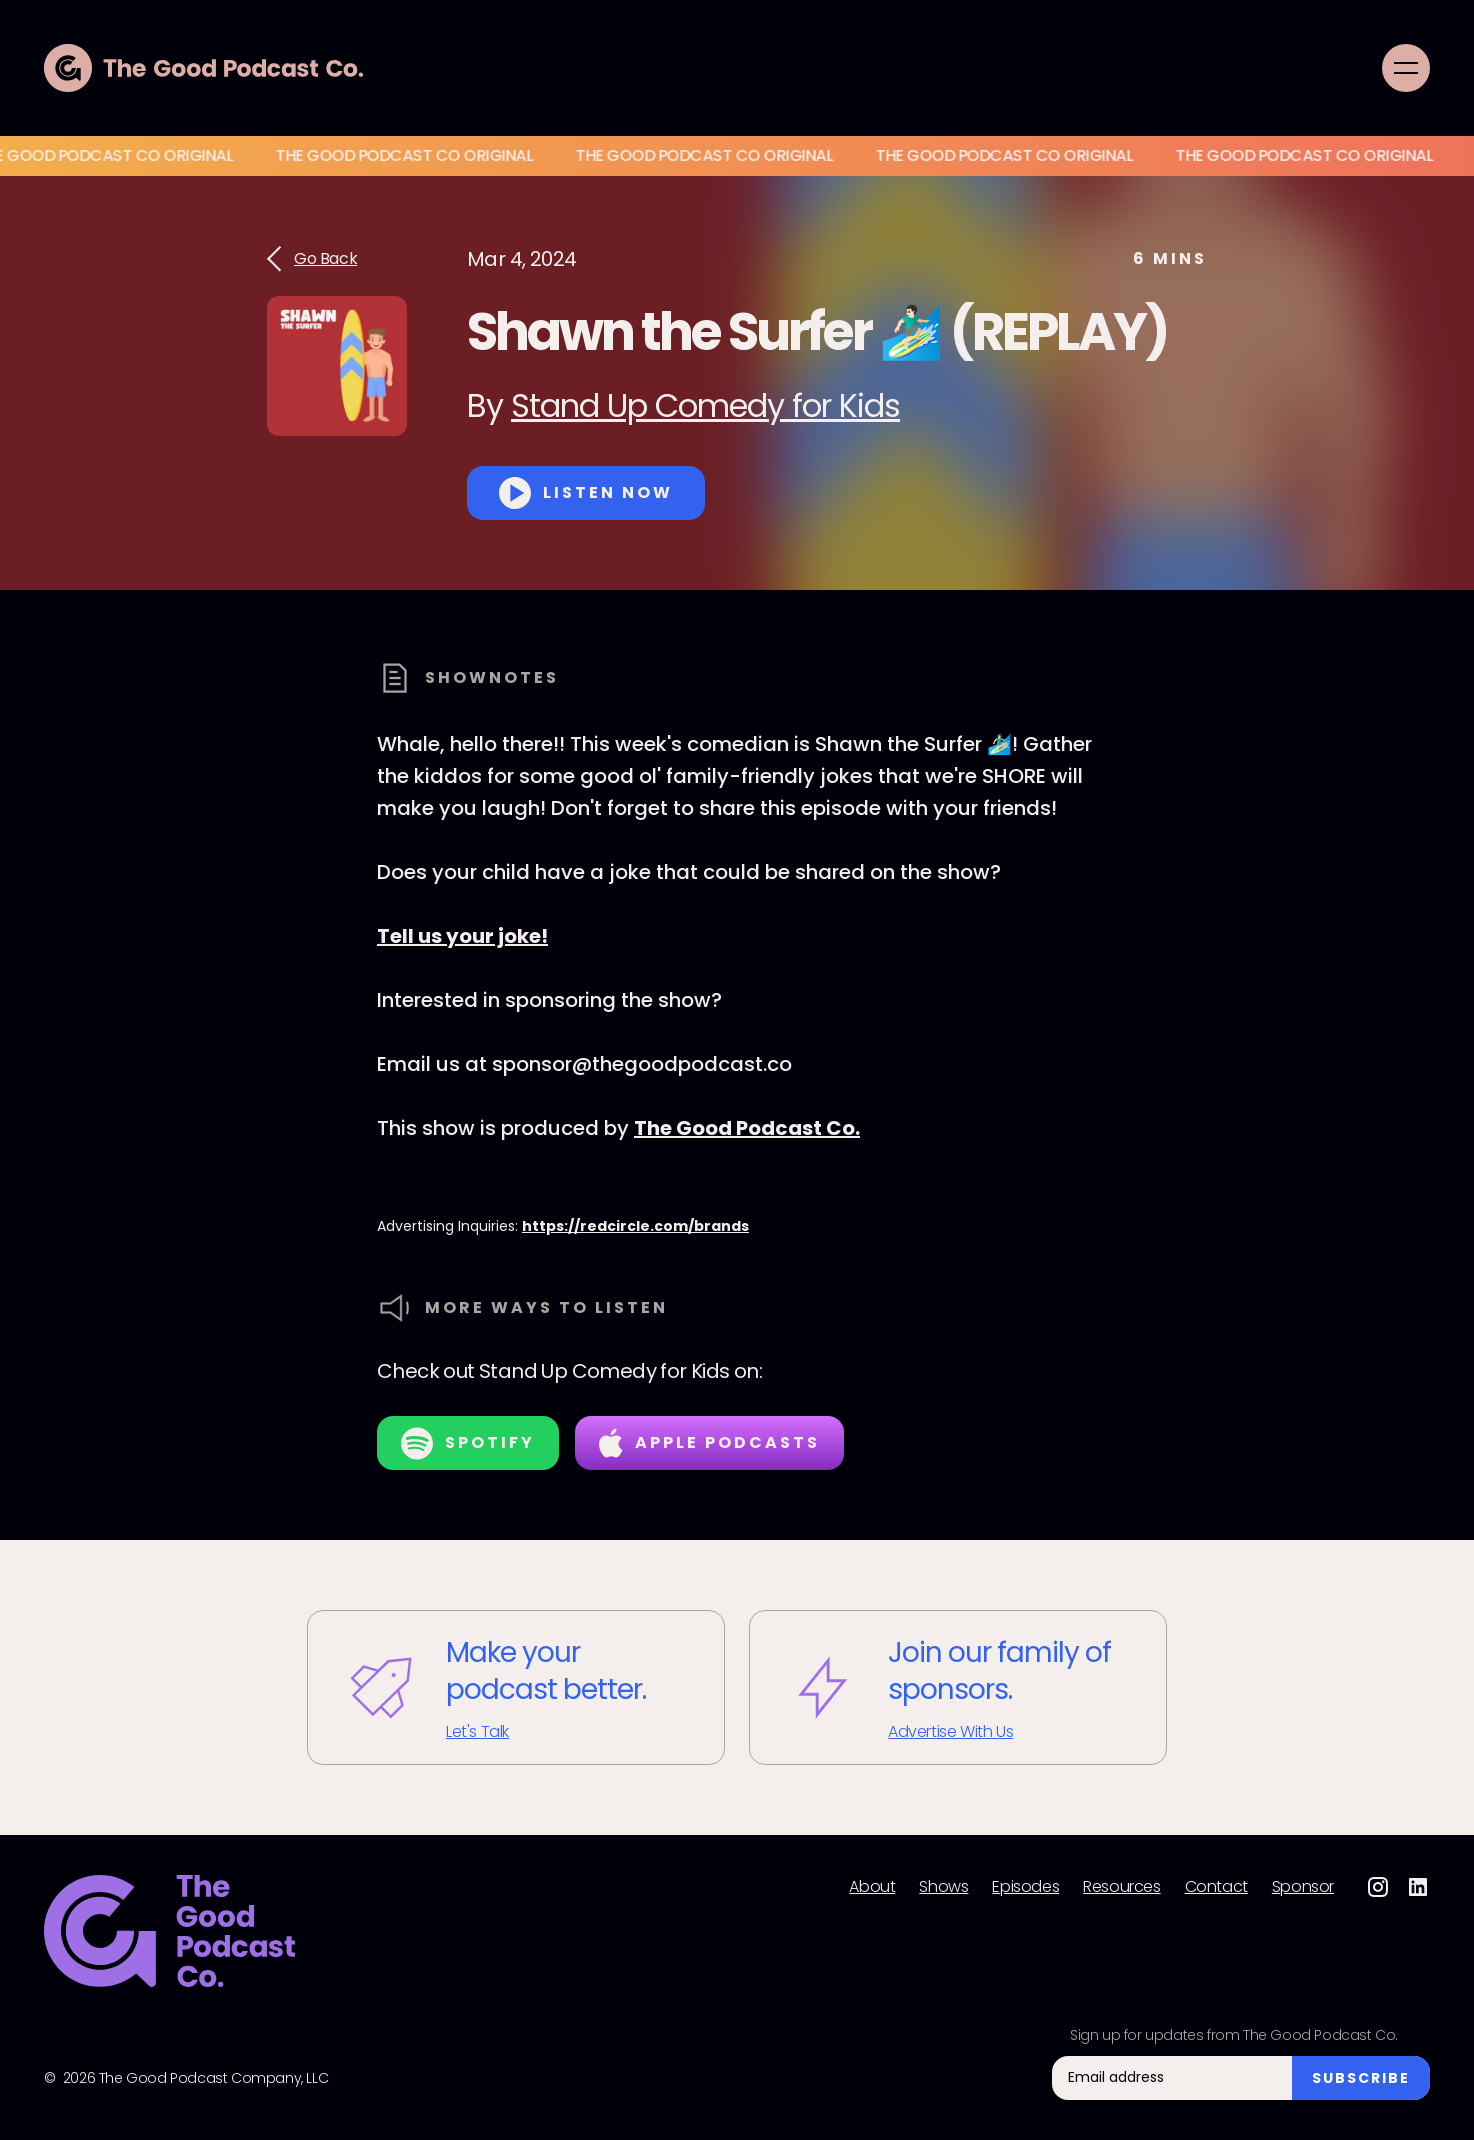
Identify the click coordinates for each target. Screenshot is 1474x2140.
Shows (943, 1887)
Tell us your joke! (462, 936)
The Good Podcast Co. (747, 1128)
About (872, 1887)
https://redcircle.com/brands (635, 1226)
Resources (1121, 1887)
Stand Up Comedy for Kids (705, 405)
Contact (1216, 1887)
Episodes (1025, 1887)
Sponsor (1303, 1887)
